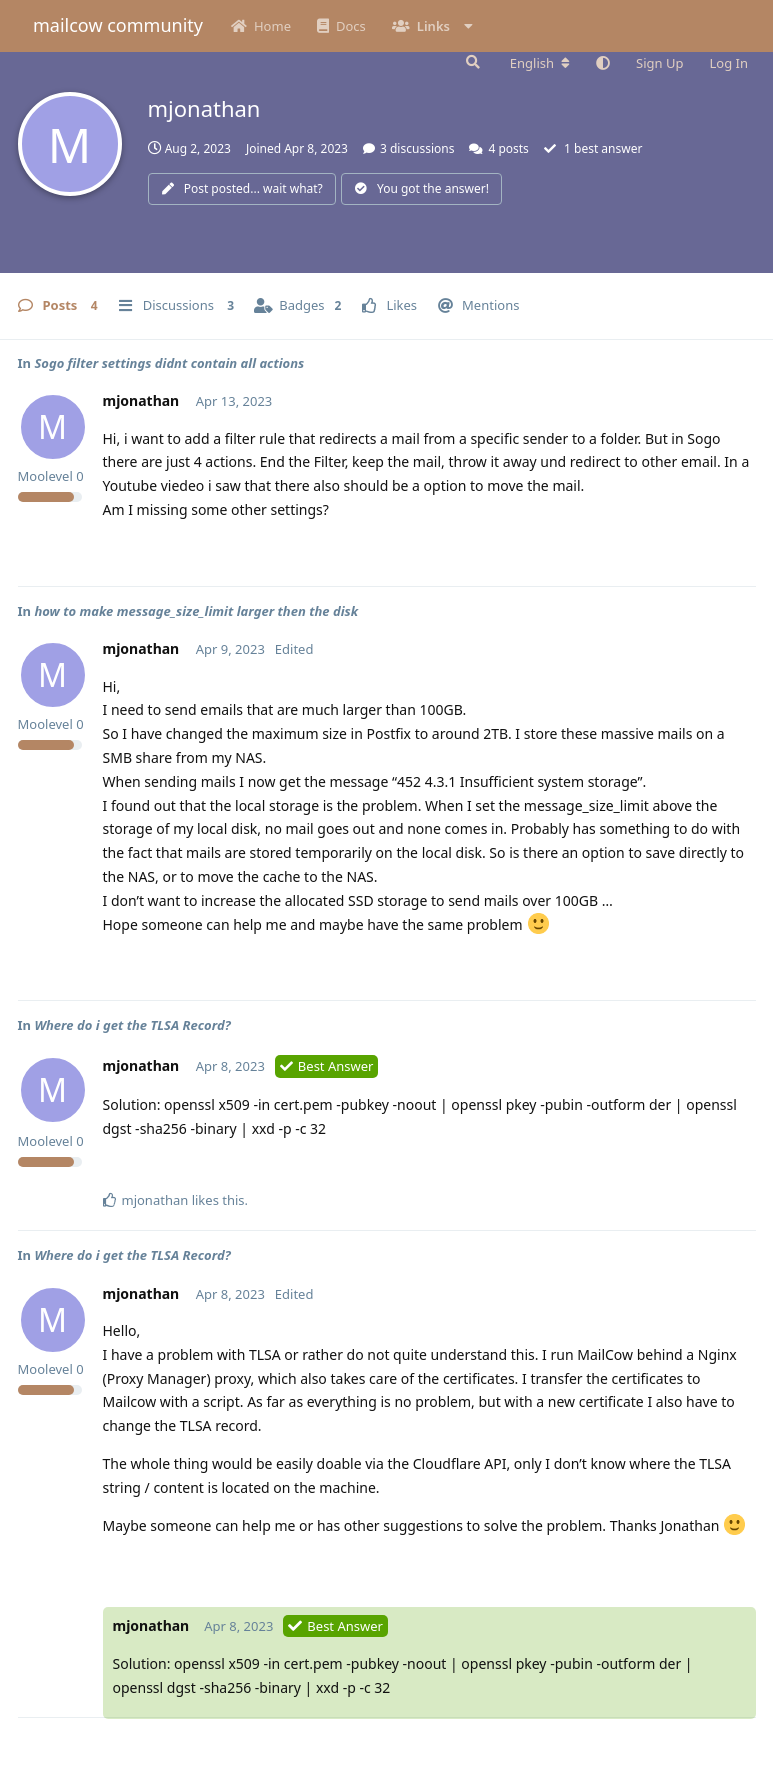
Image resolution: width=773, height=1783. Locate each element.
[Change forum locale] (540, 63)
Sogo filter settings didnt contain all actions (169, 363)
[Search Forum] (471, 62)
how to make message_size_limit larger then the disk (196, 611)
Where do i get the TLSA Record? (132, 1025)
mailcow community (118, 25)
